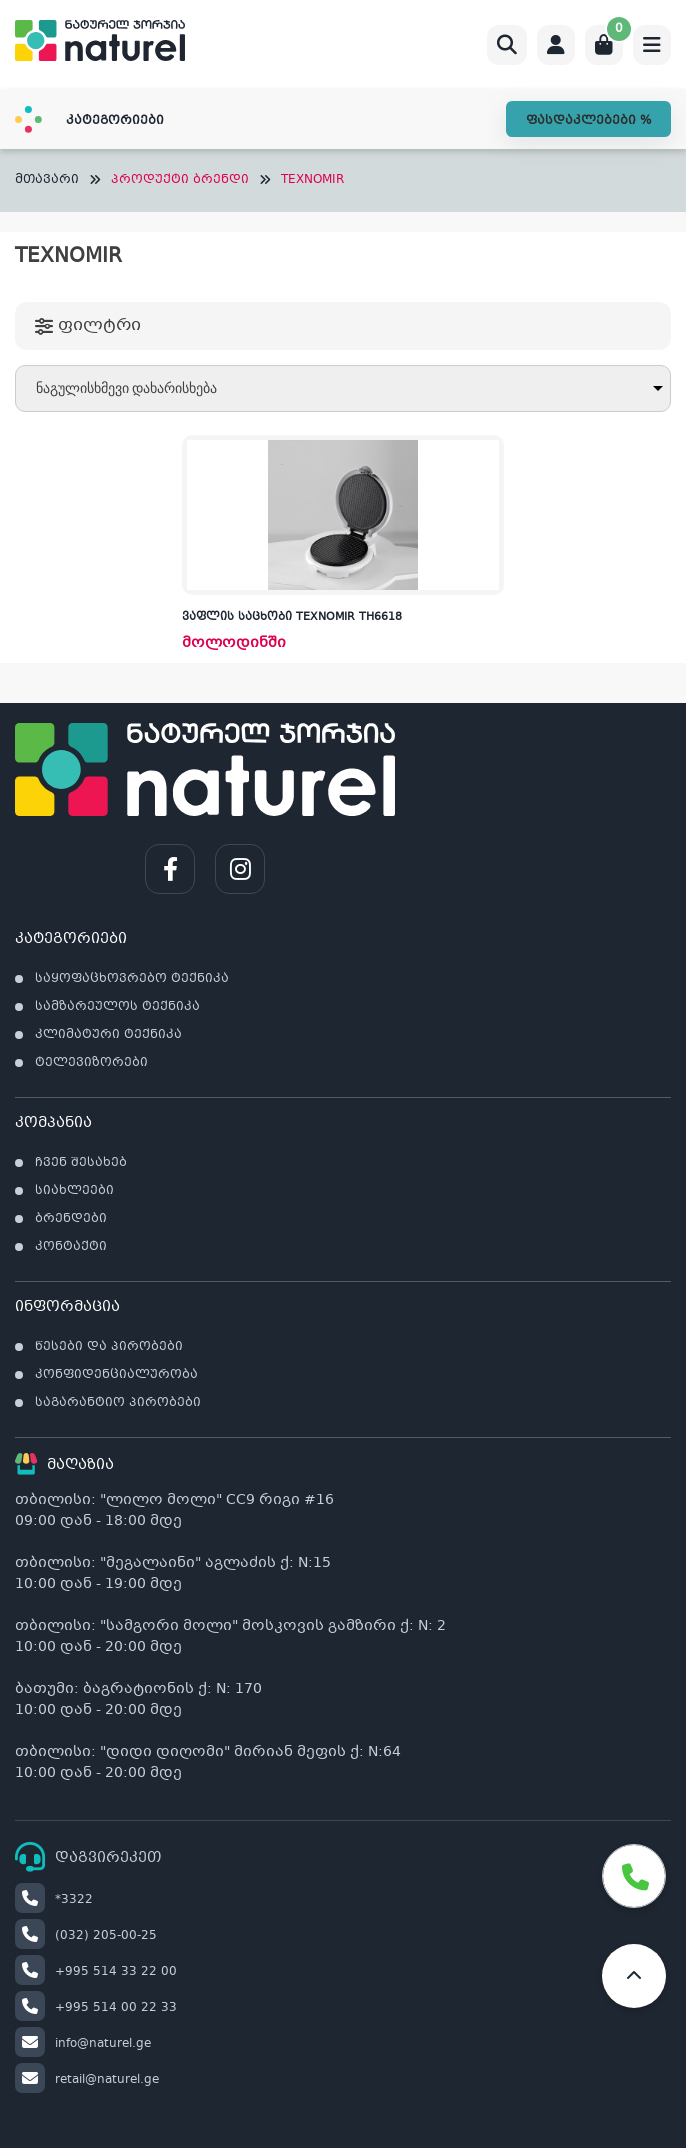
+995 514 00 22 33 (96, 2008)
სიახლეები (74, 1191)
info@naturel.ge (83, 2044)
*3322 (54, 1900)
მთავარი (47, 180)
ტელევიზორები (91, 1063)
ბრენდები (71, 1219)
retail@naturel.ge (87, 2080)
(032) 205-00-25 (86, 1936)
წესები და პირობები (109, 1347)
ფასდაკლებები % (588, 121)
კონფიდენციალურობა (116, 1375)
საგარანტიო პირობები (118, 1403)
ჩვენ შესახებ (81, 1163)
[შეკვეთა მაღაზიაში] (343, 388)
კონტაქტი (71, 1247)
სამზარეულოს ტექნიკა (117, 1007)
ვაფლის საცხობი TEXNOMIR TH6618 (292, 617)
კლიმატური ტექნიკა (108, 1035)
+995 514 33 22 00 (96, 1972)
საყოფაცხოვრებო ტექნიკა (132, 979)
